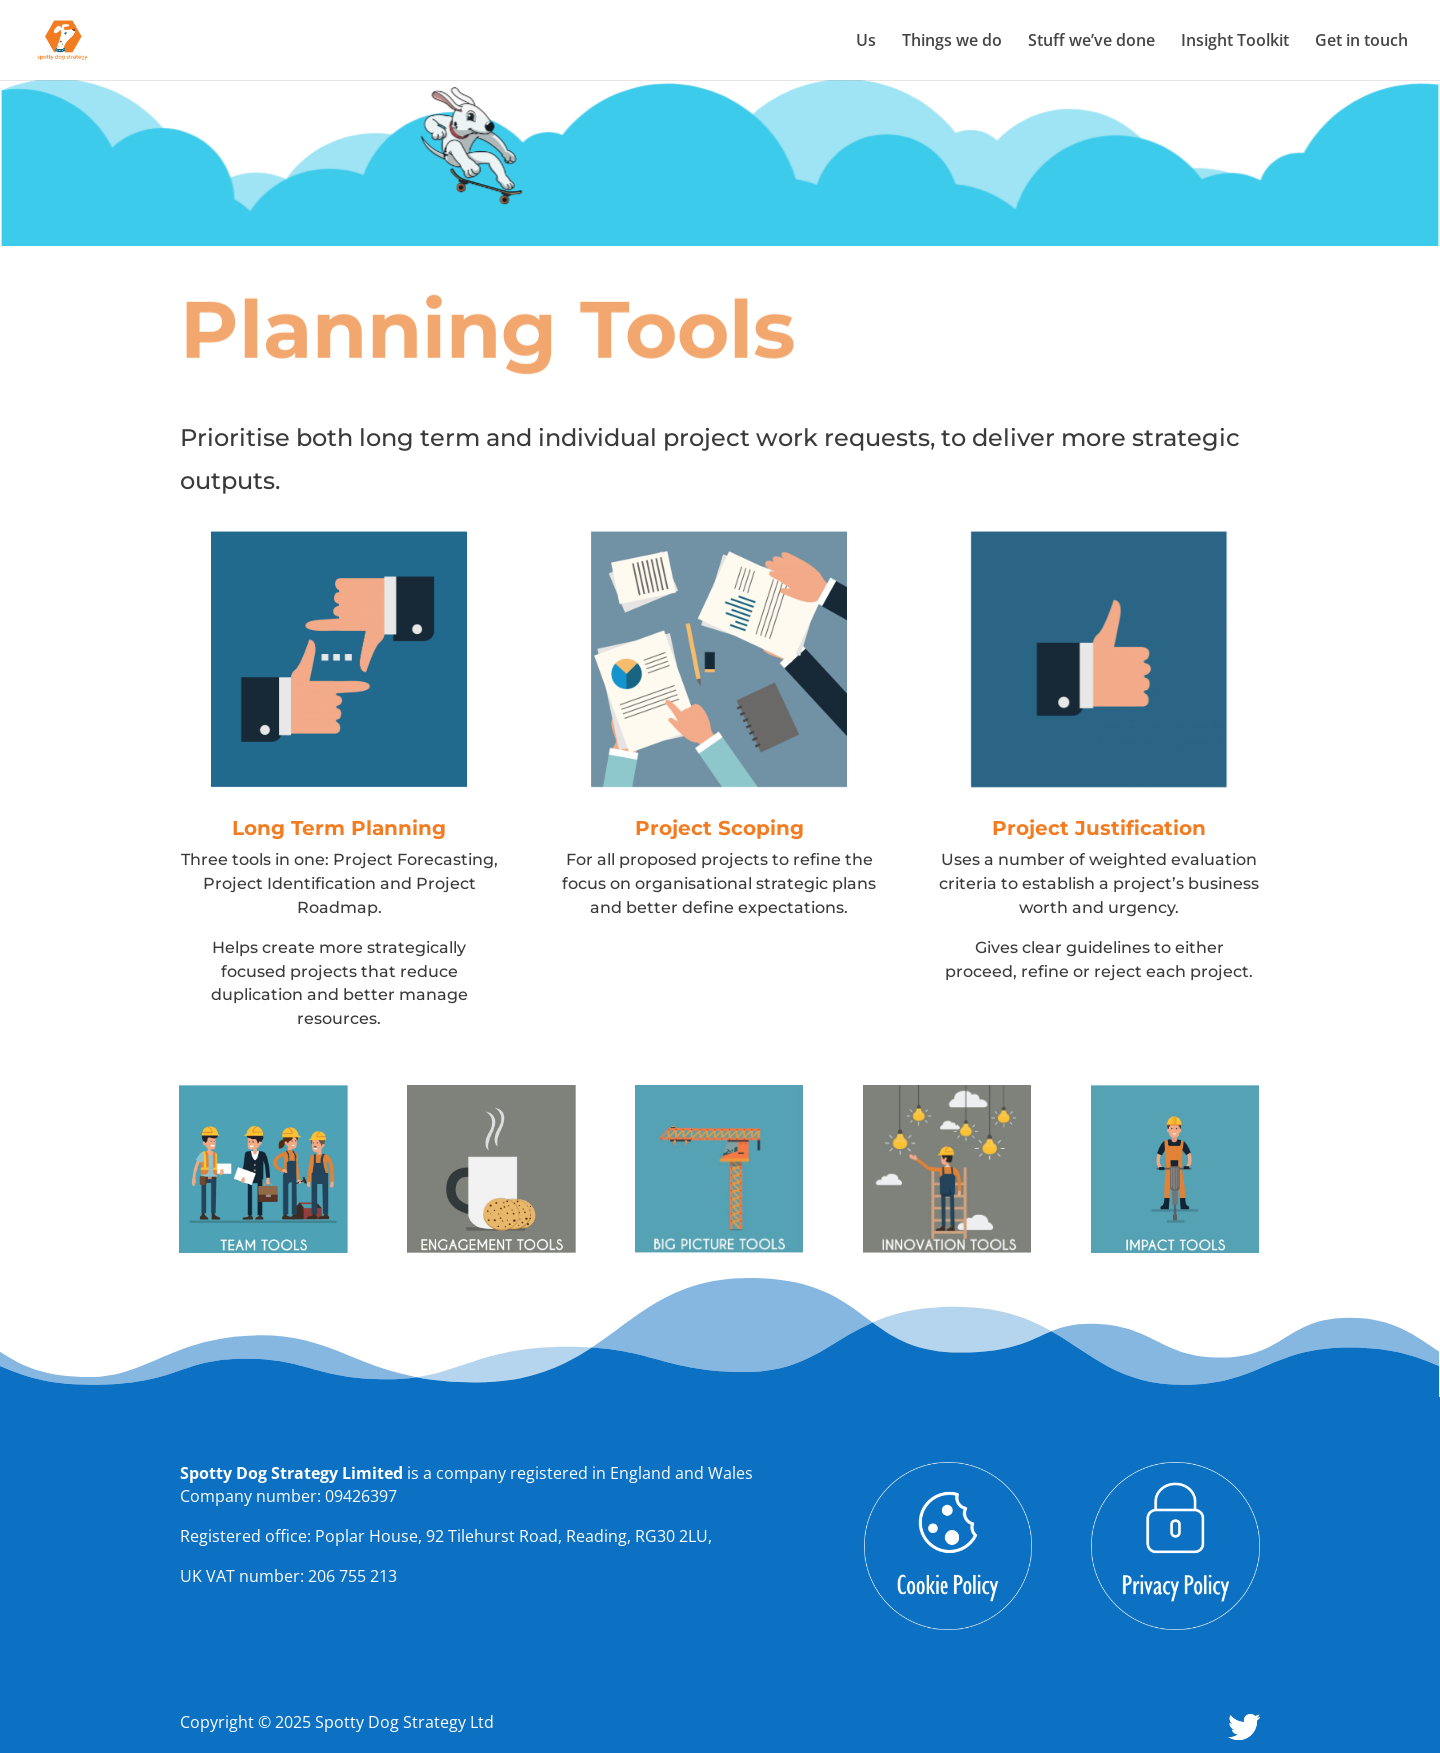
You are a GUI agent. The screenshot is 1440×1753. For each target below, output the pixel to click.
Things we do (952, 42)
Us (866, 42)
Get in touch (1361, 42)
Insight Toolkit (1235, 42)
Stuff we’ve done (1091, 42)
